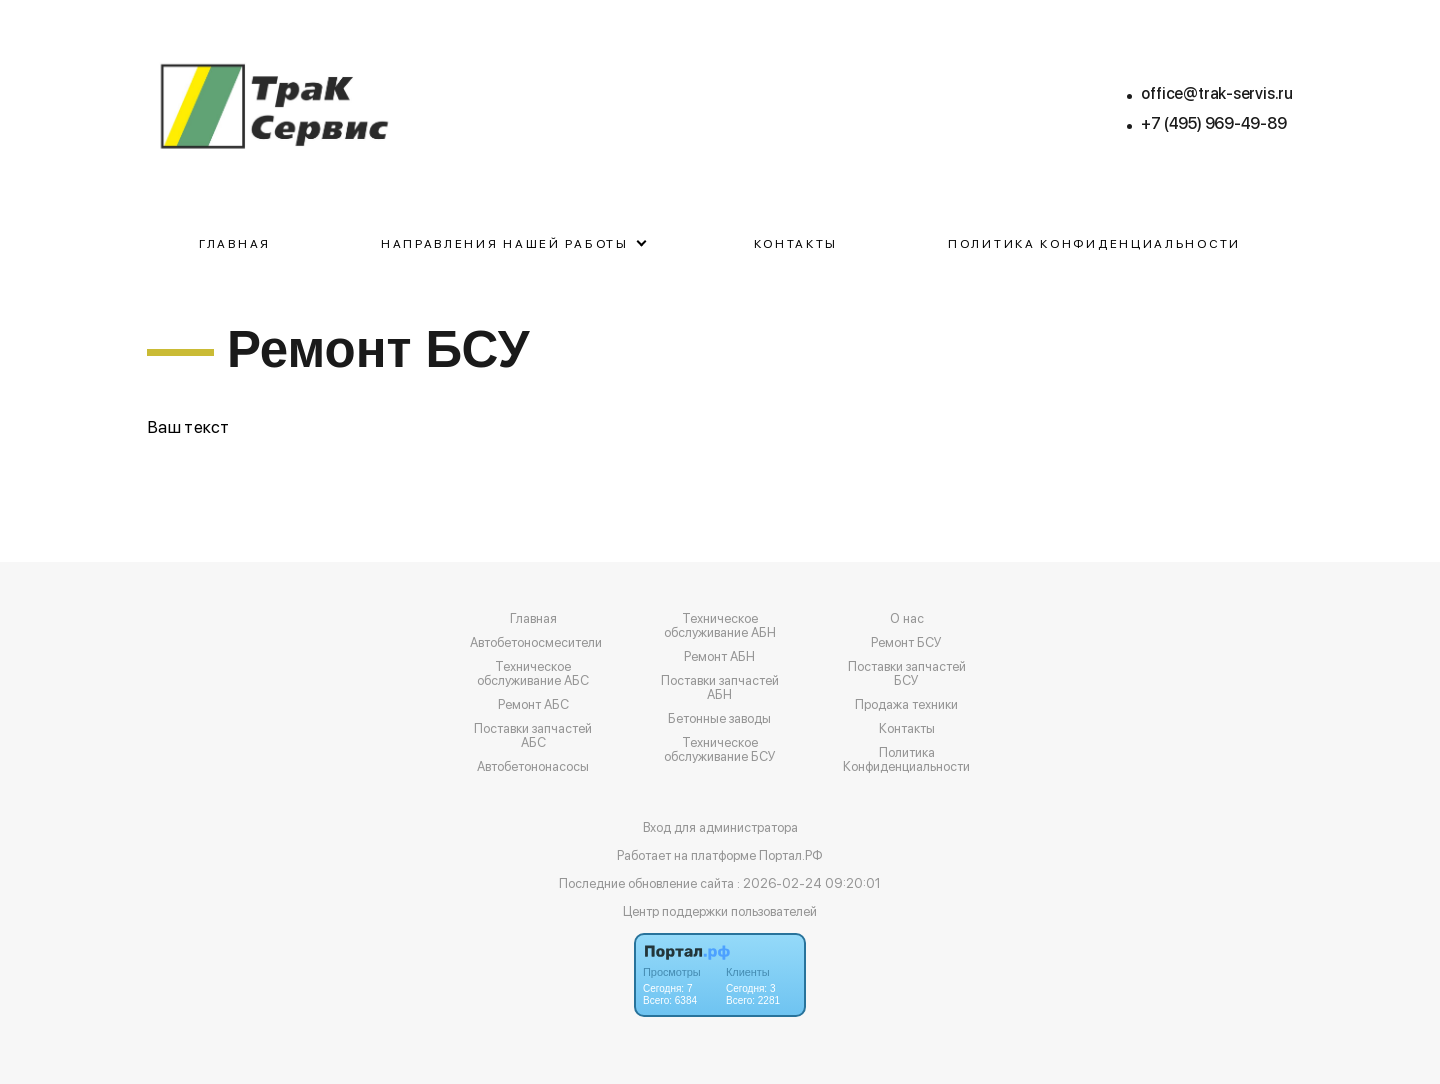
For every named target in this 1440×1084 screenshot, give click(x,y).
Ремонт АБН (719, 657)
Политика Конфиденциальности (1094, 244)
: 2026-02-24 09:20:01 (809, 883)
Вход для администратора (720, 827)
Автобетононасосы (533, 767)
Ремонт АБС (533, 705)
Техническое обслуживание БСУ (720, 750)
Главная (235, 244)
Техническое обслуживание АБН (720, 626)
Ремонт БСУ (906, 643)
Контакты (796, 244)
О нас (907, 619)
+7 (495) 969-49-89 (1213, 123)
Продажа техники (906, 705)
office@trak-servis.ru (1217, 93)
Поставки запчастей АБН (720, 688)
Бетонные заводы (719, 719)
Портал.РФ (791, 855)
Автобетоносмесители (536, 643)
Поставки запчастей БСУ (907, 674)
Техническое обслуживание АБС (533, 674)
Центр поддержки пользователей (720, 911)
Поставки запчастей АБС (533, 736)
